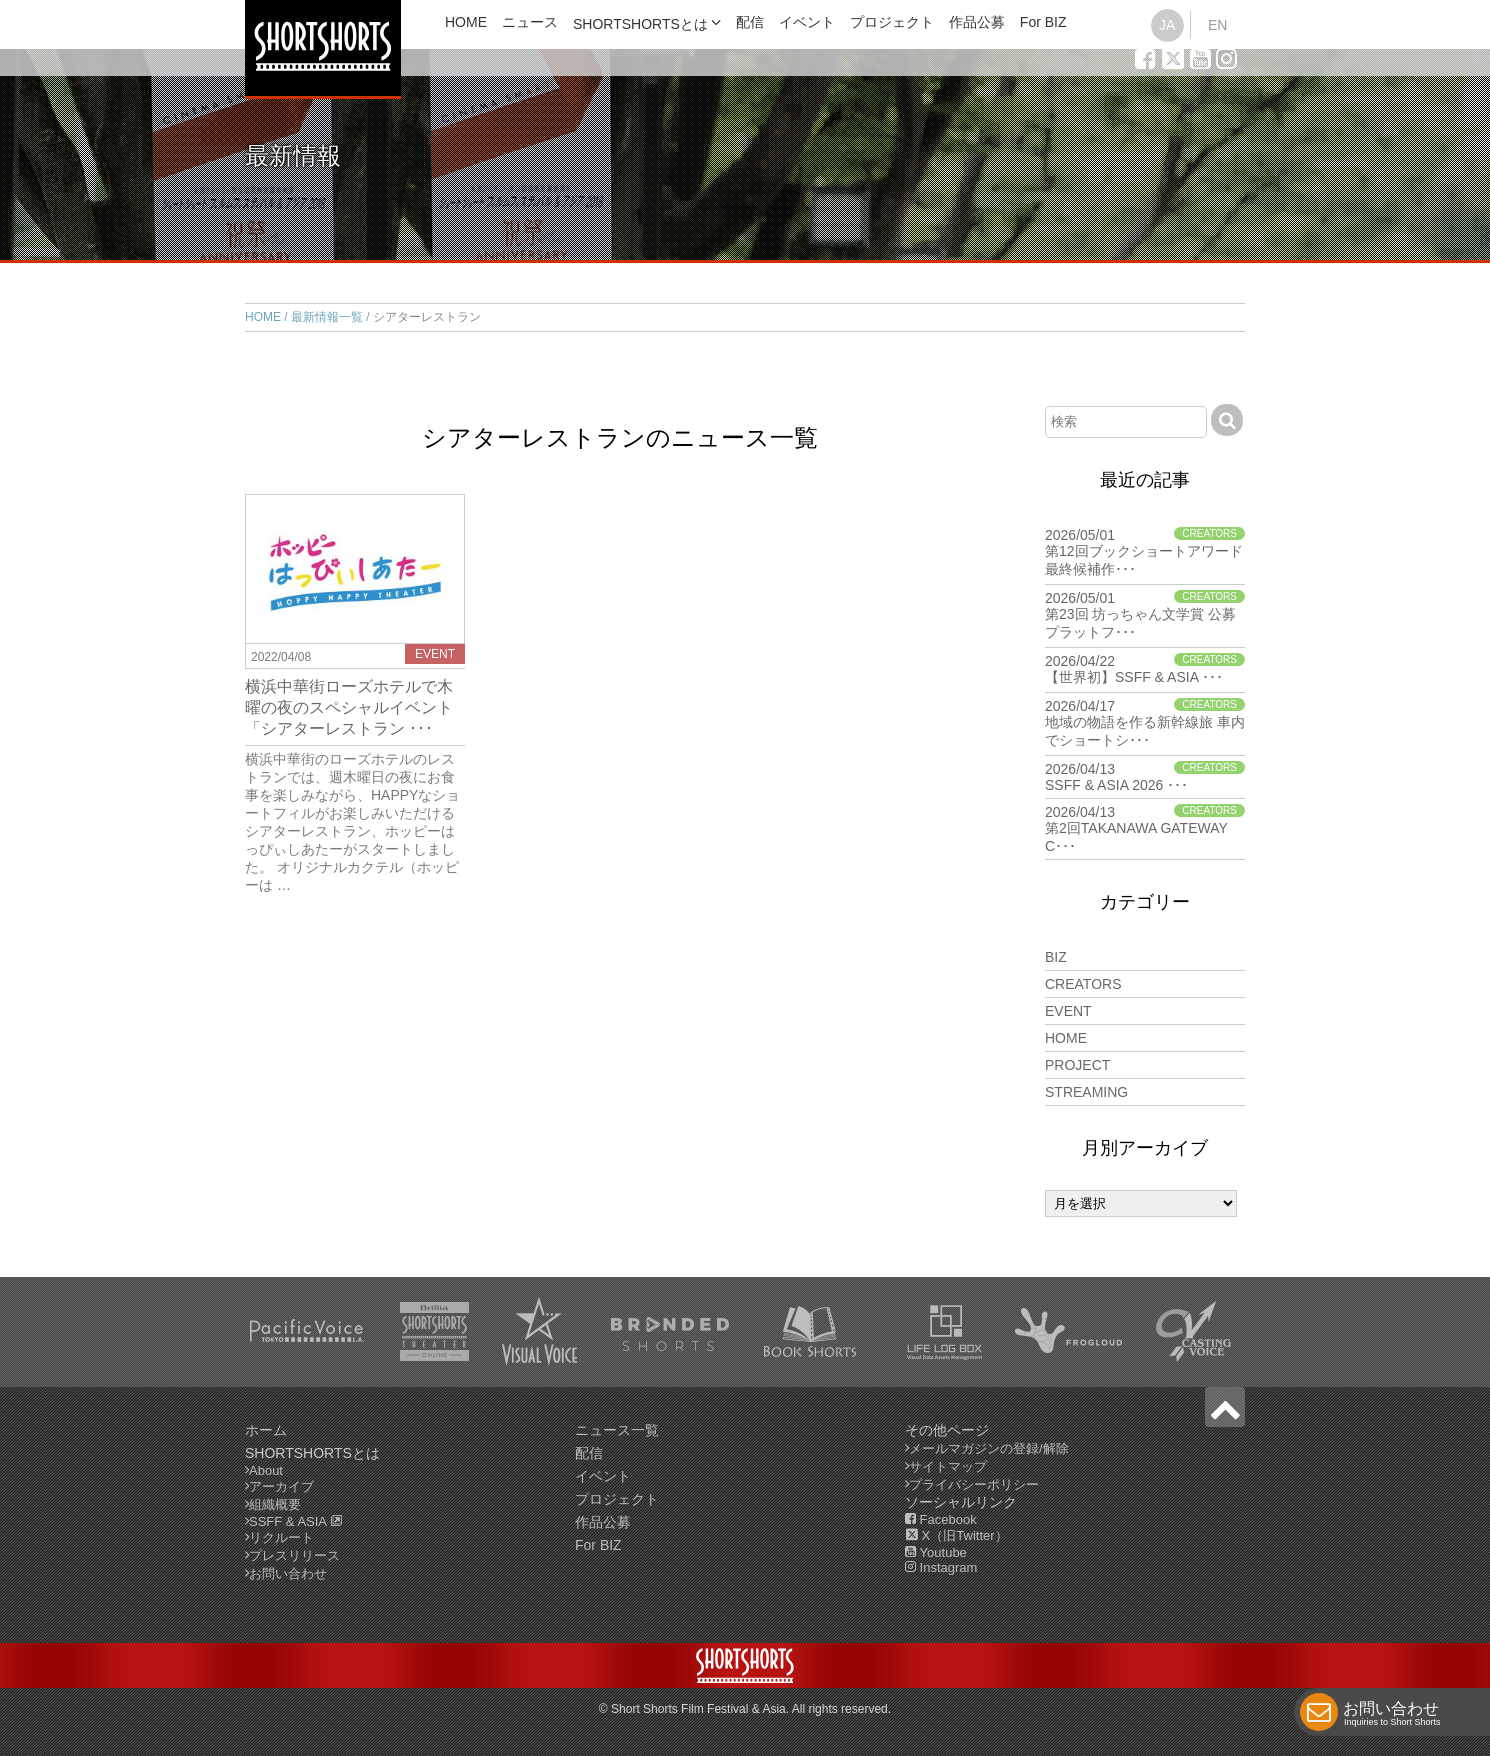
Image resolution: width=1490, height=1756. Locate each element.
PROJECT (1077, 1065)
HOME (466, 22)
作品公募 (977, 22)
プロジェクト (892, 22)
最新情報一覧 (327, 317)
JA (1167, 25)
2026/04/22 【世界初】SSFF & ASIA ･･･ (1145, 669)
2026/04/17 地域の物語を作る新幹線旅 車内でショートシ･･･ (1145, 723)
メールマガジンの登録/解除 (989, 1448)
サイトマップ (948, 1466)
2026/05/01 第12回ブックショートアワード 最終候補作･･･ (1145, 552)
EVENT (1068, 1011)
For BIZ (1043, 22)
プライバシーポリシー (974, 1484)
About (266, 1470)
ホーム (266, 1430)
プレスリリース (294, 1555)
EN (1217, 25)
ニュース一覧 (617, 1430)
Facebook (941, 1519)
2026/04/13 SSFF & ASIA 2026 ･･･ (1145, 777)
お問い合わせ (1392, 1716)
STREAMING (1086, 1092)
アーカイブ (281, 1486)
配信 (750, 22)
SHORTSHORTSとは (640, 24)
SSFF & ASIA (296, 1521)
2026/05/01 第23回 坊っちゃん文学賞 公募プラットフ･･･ (1145, 615)
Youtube (936, 1552)
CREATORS (1083, 984)
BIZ (1056, 957)
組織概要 (275, 1504)
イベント (807, 22)
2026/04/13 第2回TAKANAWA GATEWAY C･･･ (1145, 829)
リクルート (281, 1537)
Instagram (941, 1567)
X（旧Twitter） (956, 1535)
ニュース (530, 22)
